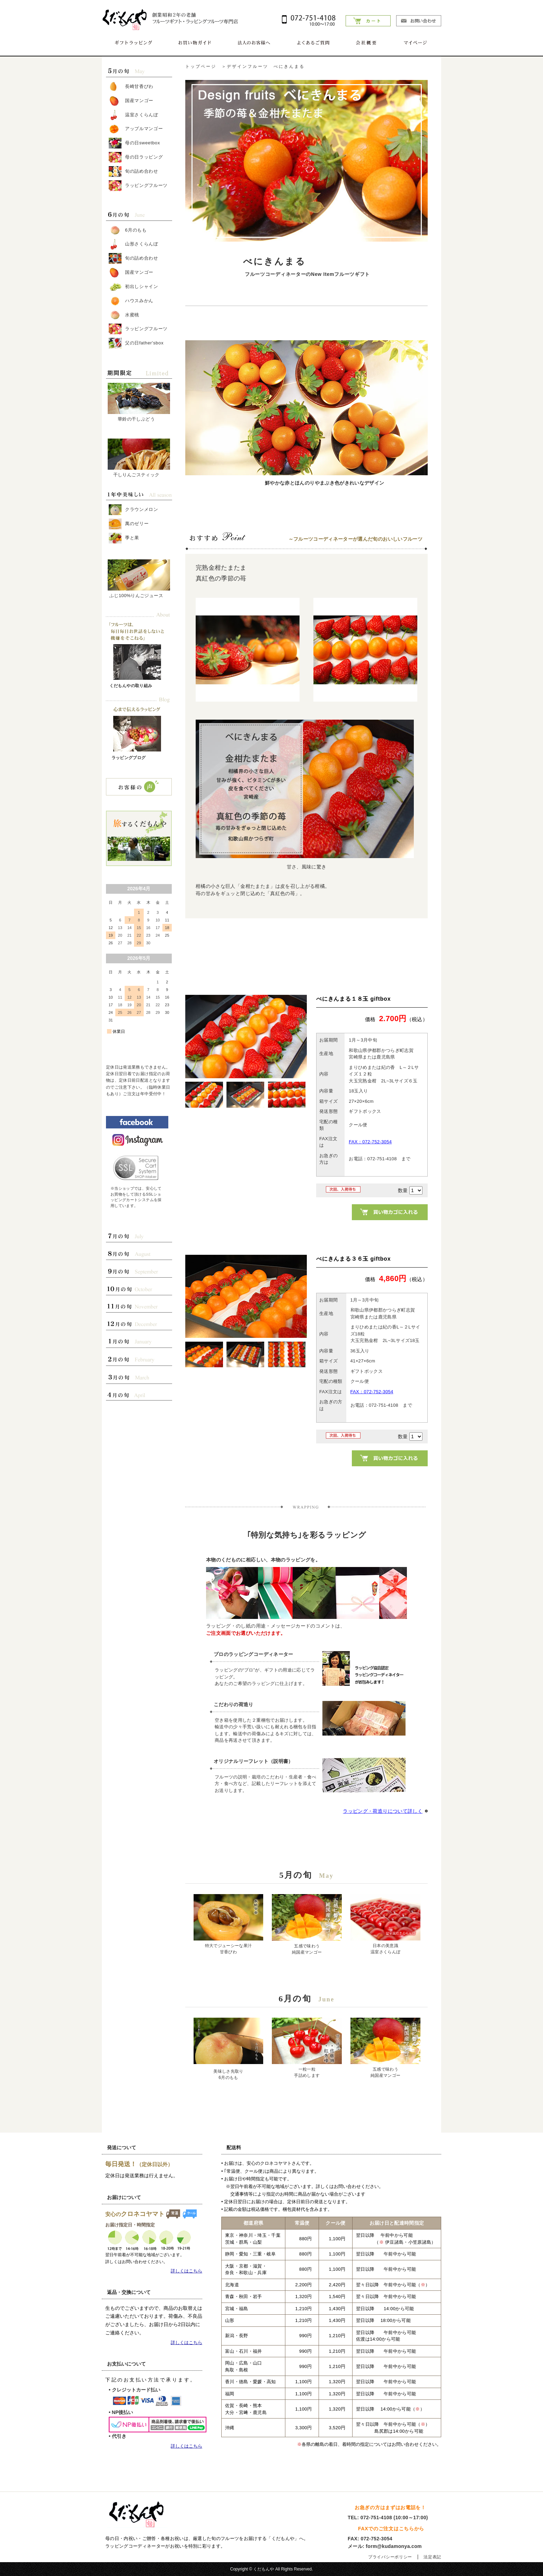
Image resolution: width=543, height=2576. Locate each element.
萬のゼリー (129, 524)
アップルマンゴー (136, 129)
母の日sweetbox (134, 143)
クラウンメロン (133, 509)
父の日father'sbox (136, 343)
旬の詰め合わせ (133, 171)
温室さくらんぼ (133, 115)
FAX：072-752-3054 (370, 1141)
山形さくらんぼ (133, 244)
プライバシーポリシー (390, 2557)
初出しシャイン (133, 286)
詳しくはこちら (186, 2270)
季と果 (124, 538)
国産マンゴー (131, 101)
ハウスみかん (131, 301)
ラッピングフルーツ (138, 185)
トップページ (200, 66)
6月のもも (127, 230)
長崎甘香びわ (131, 86)
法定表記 (432, 2557)
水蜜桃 (124, 315)
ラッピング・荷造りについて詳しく (382, 1811)
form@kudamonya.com (394, 2546)
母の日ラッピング (136, 157)
